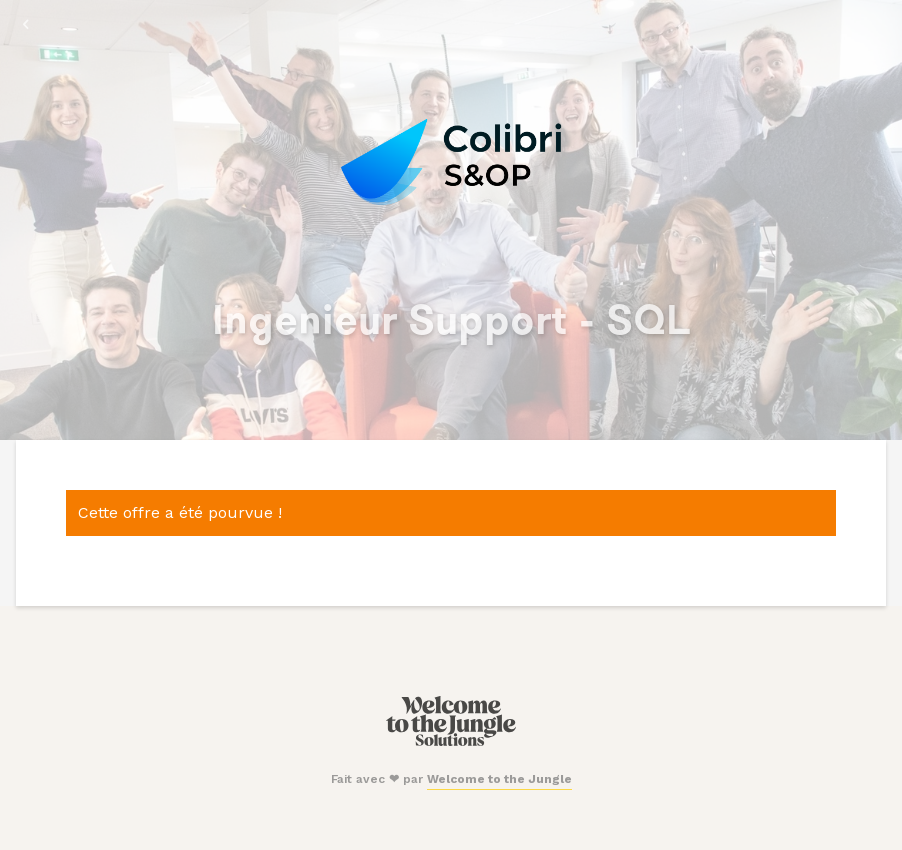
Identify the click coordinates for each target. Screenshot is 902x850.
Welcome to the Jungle (499, 779)
